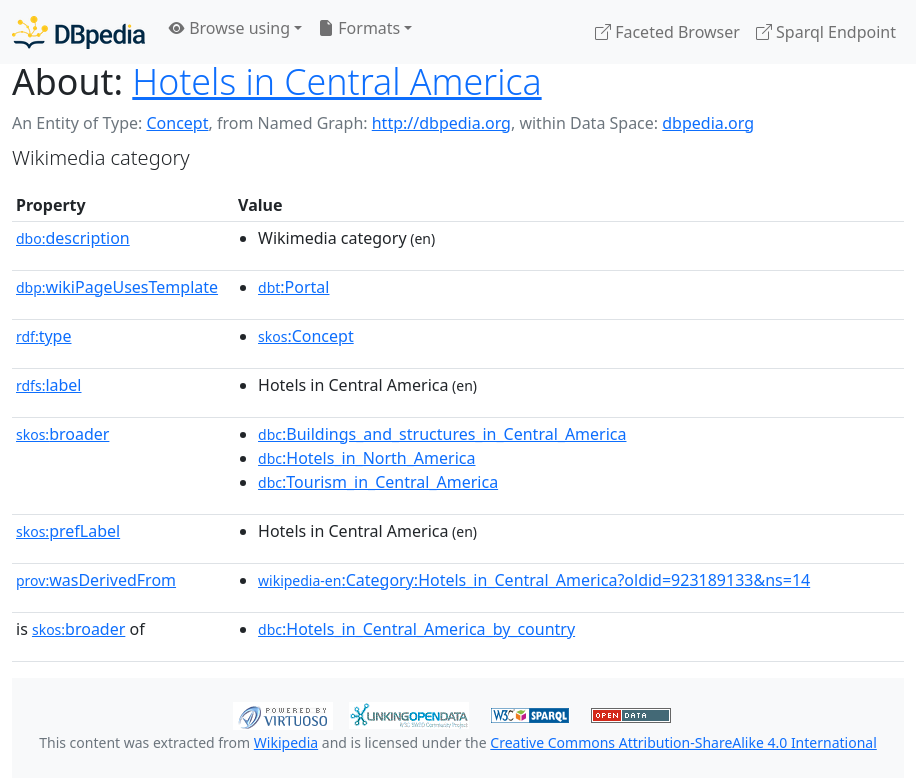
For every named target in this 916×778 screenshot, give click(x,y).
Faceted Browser (667, 32)
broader (62, 434)
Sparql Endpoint (826, 32)
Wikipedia (286, 742)
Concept (177, 123)
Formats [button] (359, 28)
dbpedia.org (708, 123)
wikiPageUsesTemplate (117, 287)
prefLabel (68, 531)
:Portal (293, 287)
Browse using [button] (229, 28)
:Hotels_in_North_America (366, 458)
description (73, 238)
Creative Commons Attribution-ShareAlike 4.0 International (683, 742)
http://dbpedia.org (441, 123)
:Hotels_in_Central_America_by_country (416, 629)
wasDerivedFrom (96, 580)
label (49, 385)
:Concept (306, 336)
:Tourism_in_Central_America (378, 482)
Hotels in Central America (336, 81)
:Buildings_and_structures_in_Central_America (442, 434)
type (44, 336)
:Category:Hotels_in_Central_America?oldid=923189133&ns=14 (534, 580)
